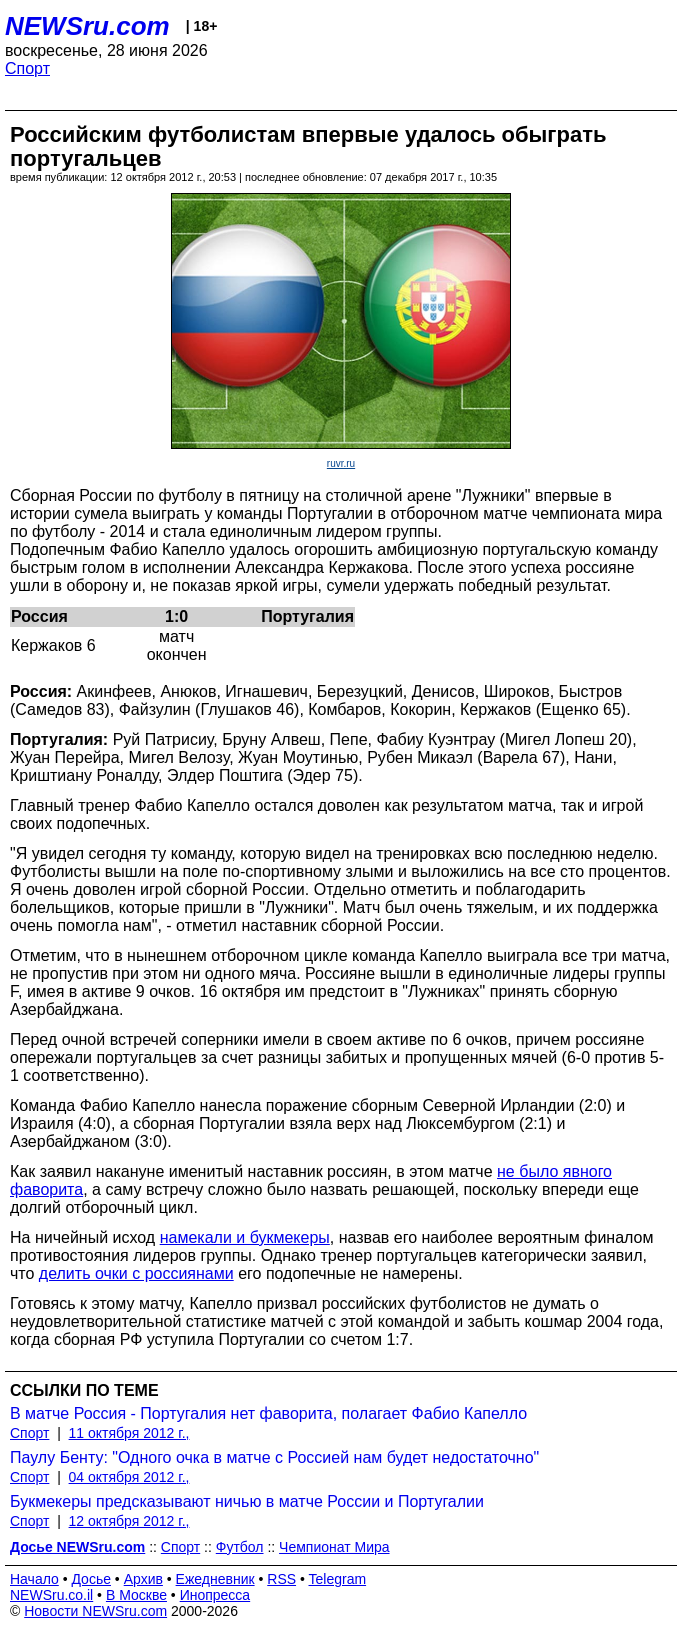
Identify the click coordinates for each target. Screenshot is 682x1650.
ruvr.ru (341, 463)
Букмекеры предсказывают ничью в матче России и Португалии (247, 1501)
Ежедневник (215, 1579)
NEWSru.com (87, 26)
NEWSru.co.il (51, 1595)
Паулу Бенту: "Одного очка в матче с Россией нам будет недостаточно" (274, 1457)
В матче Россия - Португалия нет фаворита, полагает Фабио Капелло (268, 1413)
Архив (143, 1579)
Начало (34, 1579)
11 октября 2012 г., (129, 1433)
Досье (91, 1579)
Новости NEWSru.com (95, 1611)
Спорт (27, 68)
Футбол (240, 1547)
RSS (281, 1579)
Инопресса (215, 1595)
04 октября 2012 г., (129, 1477)
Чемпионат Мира (334, 1547)
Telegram (338, 1579)
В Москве (136, 1595)
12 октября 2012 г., (129, 1521)
